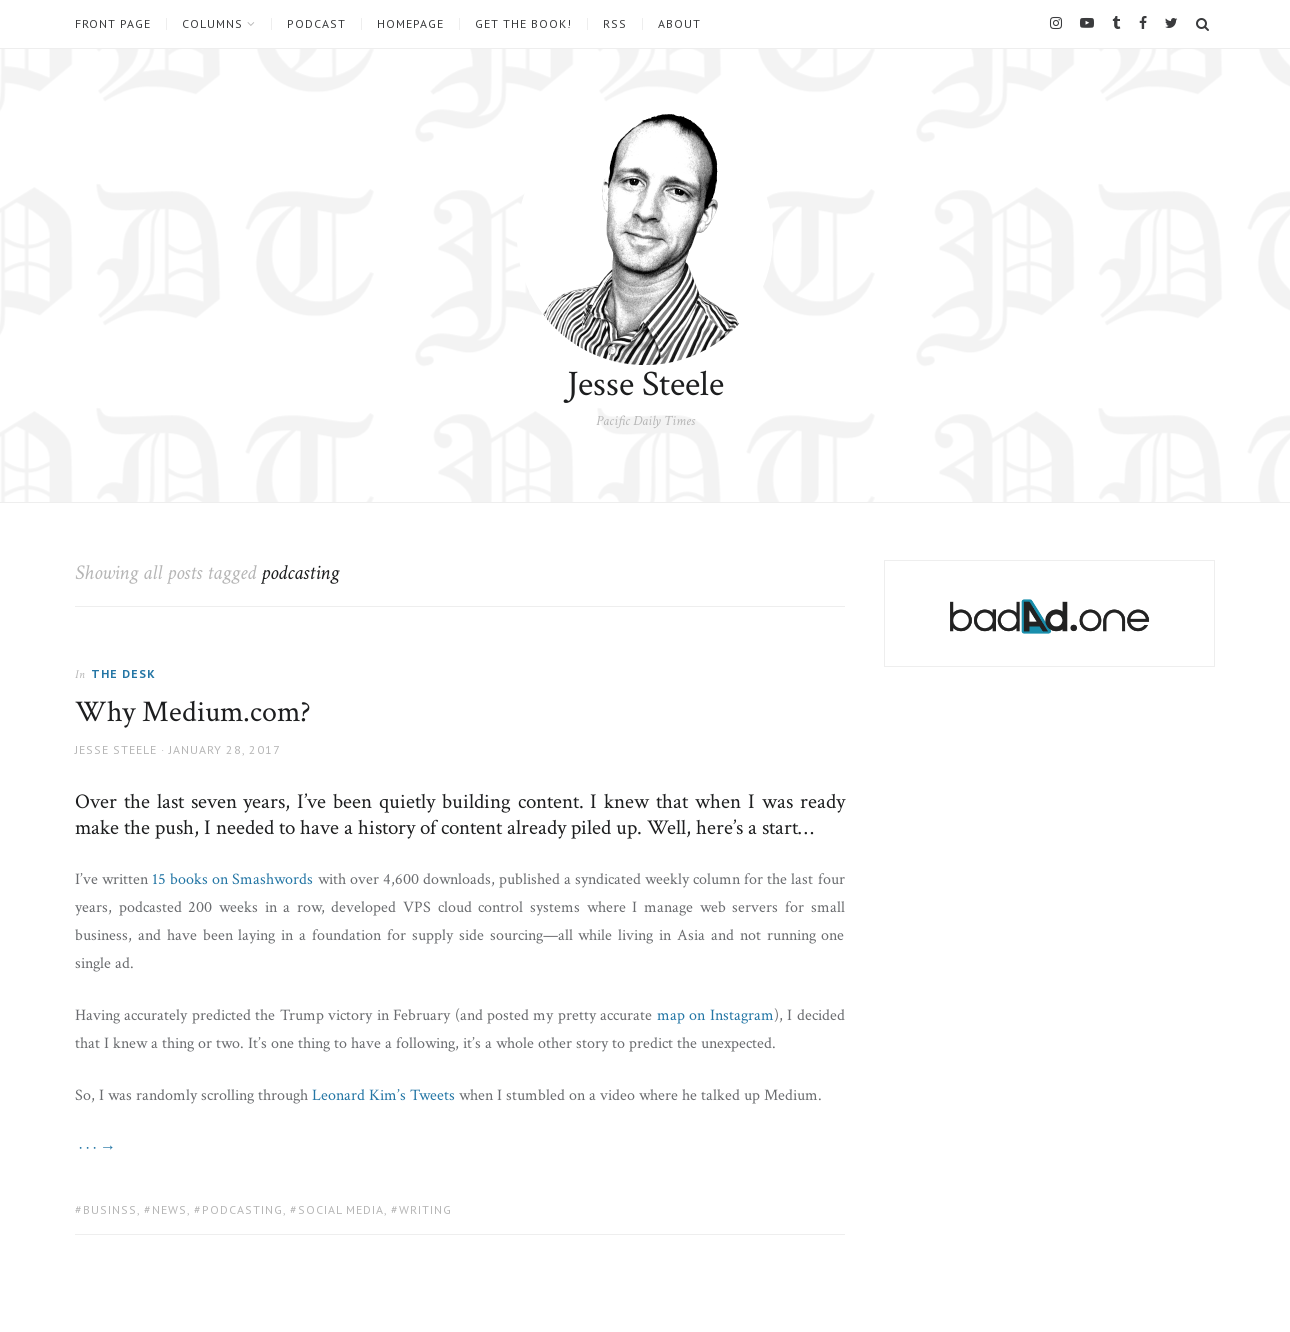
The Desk (123, 673)
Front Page (113, 24)
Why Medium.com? (193, 712)
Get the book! (523, 24)
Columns (212, 24)
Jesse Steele (645, 384)
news (169, 1209)
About (679, 24)
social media (341, 1209)
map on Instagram (715, 1015)
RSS (615, 24)
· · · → (95, 1147)
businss (110, 1209)
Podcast (316, 24)
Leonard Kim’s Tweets (383, 1095)
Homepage (410, 24)
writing (425, 1209)
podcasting (242, 1209)
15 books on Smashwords (232, 879)
